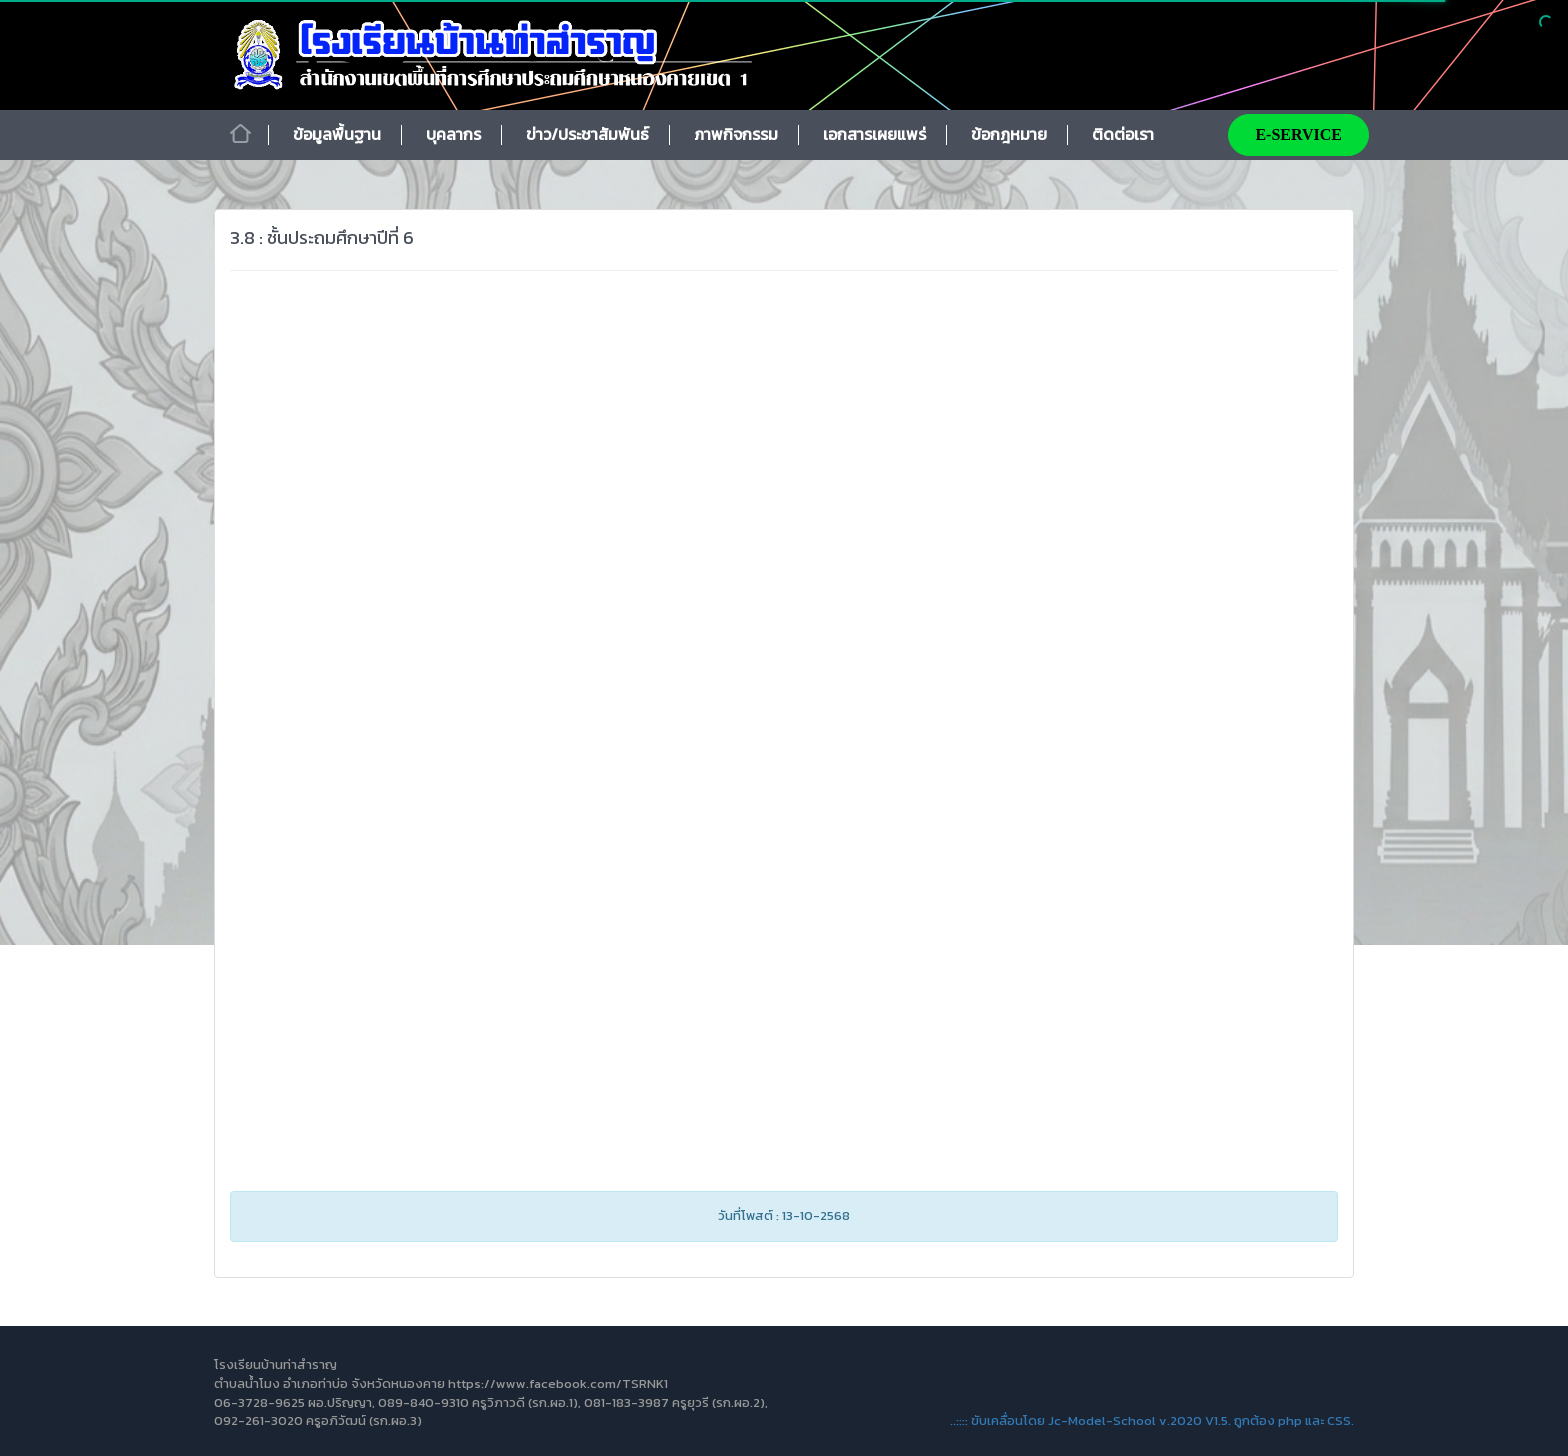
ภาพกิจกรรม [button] (736, 134)
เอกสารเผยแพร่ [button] (874, 134)
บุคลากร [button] (453, 134)
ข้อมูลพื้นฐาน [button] (337, 134)
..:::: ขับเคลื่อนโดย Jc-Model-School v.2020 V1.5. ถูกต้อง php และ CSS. (1152, 1420)
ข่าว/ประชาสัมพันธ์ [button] (587, 134)
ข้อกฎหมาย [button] (1009, 134)
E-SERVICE (1298, 134)
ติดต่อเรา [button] (1123, 134)
